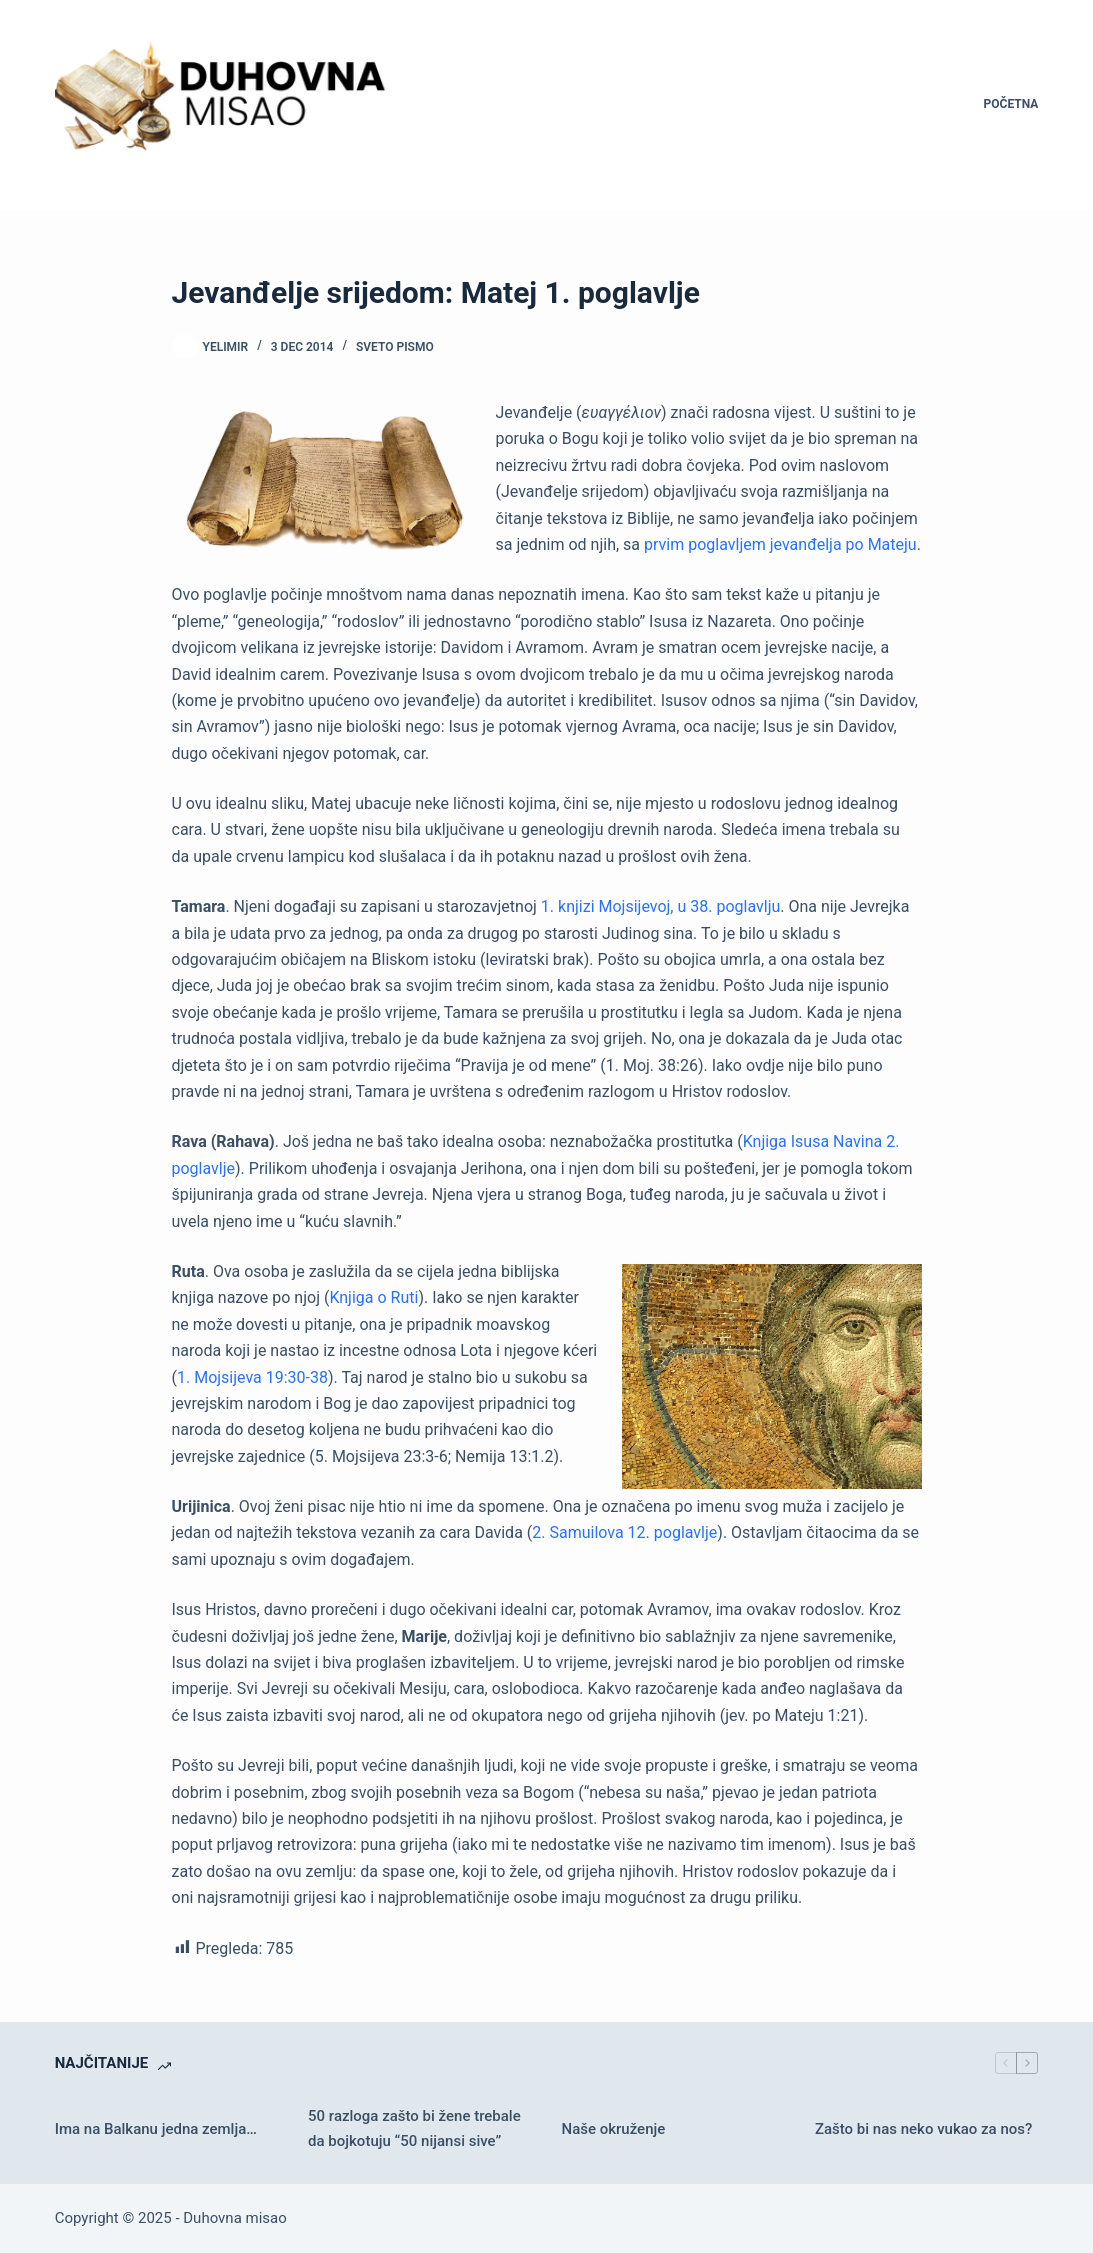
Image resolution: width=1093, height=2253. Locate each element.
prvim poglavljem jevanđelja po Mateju (780, 544)
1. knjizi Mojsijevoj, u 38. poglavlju (660, 906)
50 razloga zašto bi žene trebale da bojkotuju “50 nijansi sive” (414, 2128)
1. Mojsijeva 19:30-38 (252, 1377)
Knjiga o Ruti (373, 1297)
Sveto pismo (395, 347)
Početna (1011, 104)
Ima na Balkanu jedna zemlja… (156, 2129)
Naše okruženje (614, 2129)
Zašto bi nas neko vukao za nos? (923, 2129)
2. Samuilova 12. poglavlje (624, 1532)
